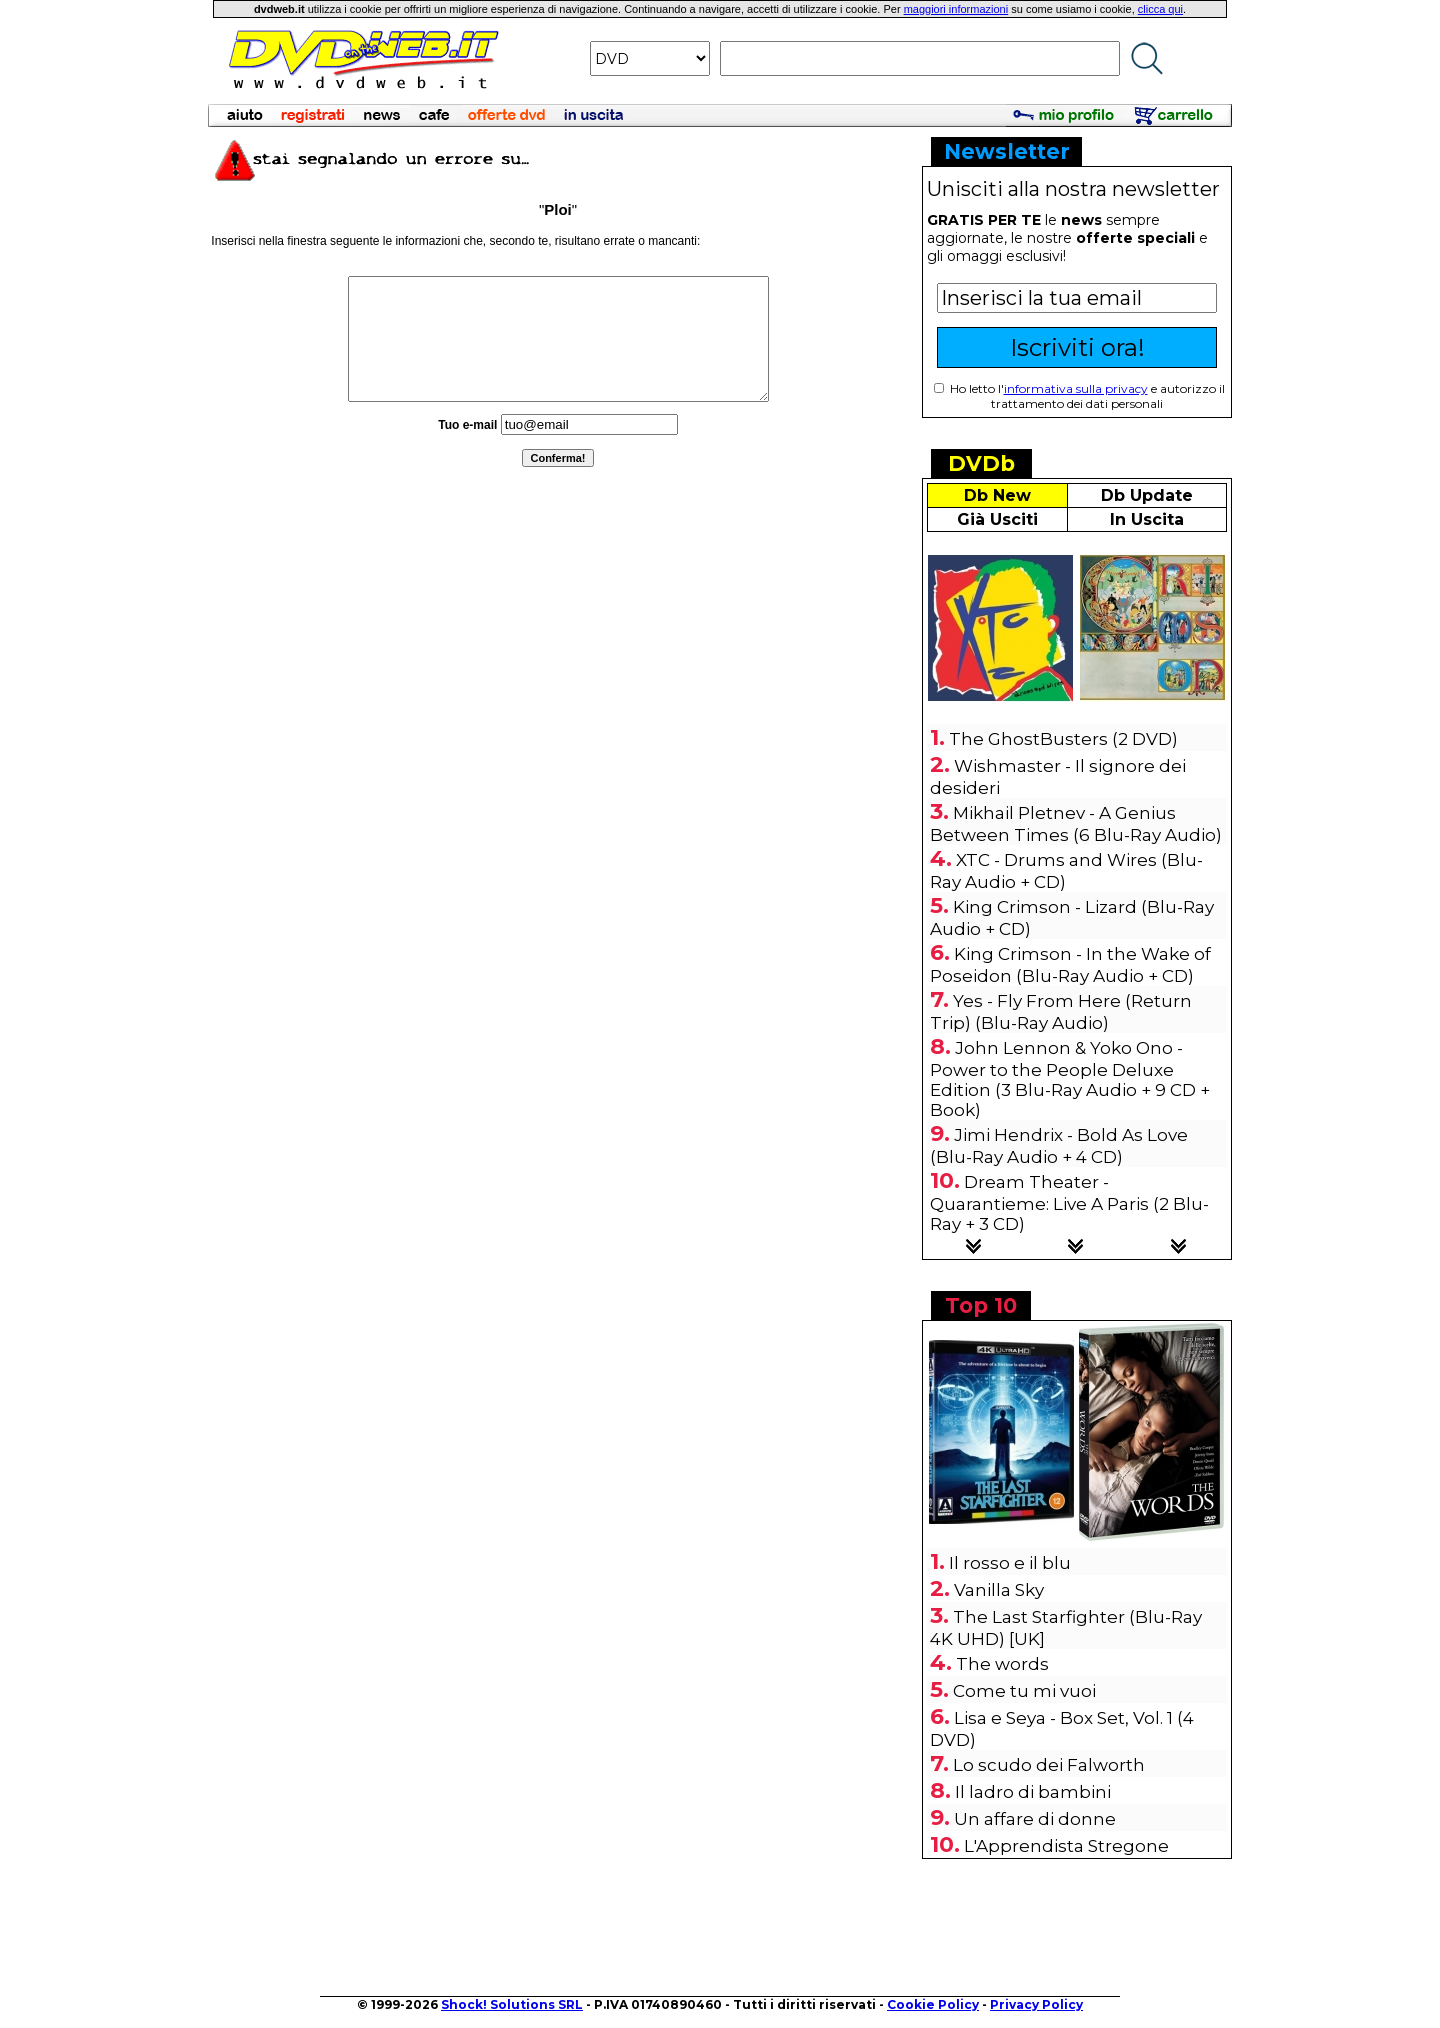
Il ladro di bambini (1033, 1792)
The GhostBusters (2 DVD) (1063, 739)
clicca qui (1160, 9)
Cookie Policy (933, 2004)
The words (1002, 1664)
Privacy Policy (1036, 2004)
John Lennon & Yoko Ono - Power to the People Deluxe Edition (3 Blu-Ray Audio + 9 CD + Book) (1070, 1079)
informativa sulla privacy (1076, 388)
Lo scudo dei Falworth (1049, 1765)
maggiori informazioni (956, 9)
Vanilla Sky (999, 1590)
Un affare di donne (1035, 1819)
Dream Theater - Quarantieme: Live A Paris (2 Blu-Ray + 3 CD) (1069, 1203)
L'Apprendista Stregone (1066, 1846)
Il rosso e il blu (1010, 1563)
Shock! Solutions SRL (512, 2004)
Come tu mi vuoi (1024, 1691)
